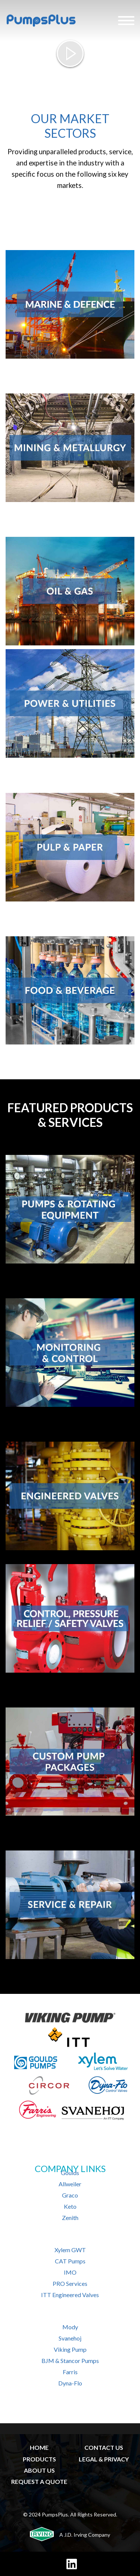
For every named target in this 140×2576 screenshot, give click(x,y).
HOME (39, 2447)
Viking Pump (70, 2349)
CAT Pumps (70, 2261)
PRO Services (70, 2283)
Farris (70, 2371)
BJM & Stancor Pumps (70, 2360)
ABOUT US (39, 2470)
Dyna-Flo (70, 2383)
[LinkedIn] (71, 2564)
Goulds (70, 2172)
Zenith (70, 2217)
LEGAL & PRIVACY (104, 2459)
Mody (70, 2326)
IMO (70, 2272)
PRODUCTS (39, 2459)
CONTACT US (103, 2447)
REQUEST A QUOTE (39, 2481)
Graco (70, 2195)
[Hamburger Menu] (126, 20)
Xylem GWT (70, 2249)
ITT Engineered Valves (70, 2294)
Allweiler (70, 2183)
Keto (70, 2206)
